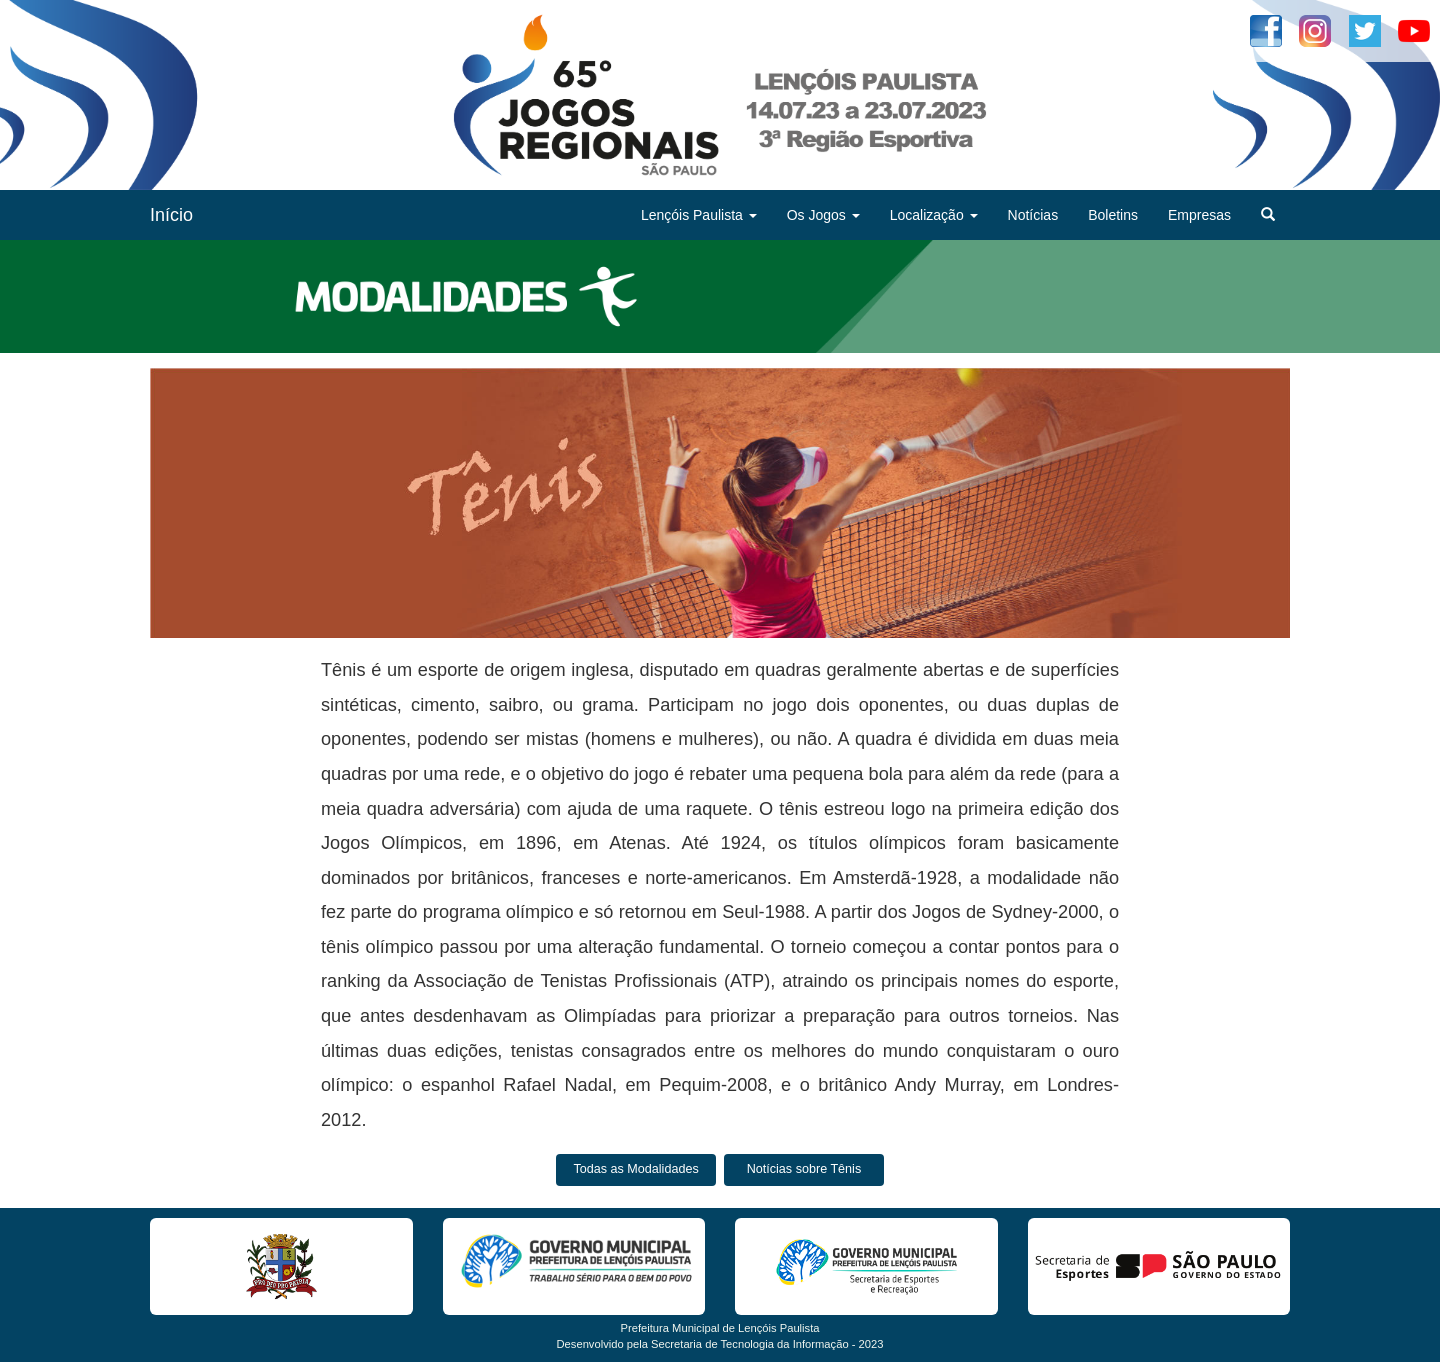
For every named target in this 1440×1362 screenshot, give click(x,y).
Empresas (1199, 215)
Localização (934, 215)
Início (171, 215)
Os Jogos (823, 215)
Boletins (1113, 215)
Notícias (1033, 215)
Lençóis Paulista (699, 215)
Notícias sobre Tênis (804, 1169)
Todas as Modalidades (635, 1169)
